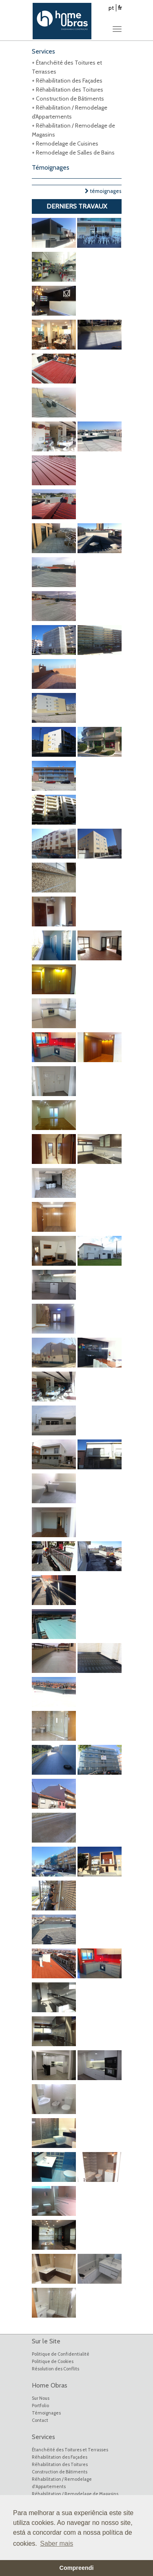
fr (120, 7)
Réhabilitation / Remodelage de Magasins (75, 2494)
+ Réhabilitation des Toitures (67, 89)
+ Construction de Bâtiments (68, 98)
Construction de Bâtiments (59, 2472)
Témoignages (46, 2413)
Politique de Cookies (52, 2361)
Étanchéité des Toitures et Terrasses (70, 2450)
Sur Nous (40, 2398)
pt (111, 7)
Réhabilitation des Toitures (60, 2464)
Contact (40, 2420)
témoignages (103, 191)
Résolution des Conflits (55, 2369)
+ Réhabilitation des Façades (67, 80)
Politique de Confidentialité (60, 2354)
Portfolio (40, 2405)
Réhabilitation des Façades (59, 2457)
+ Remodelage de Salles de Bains (73, 152)
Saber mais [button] (56, 2543)
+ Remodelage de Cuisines (65, 143)
